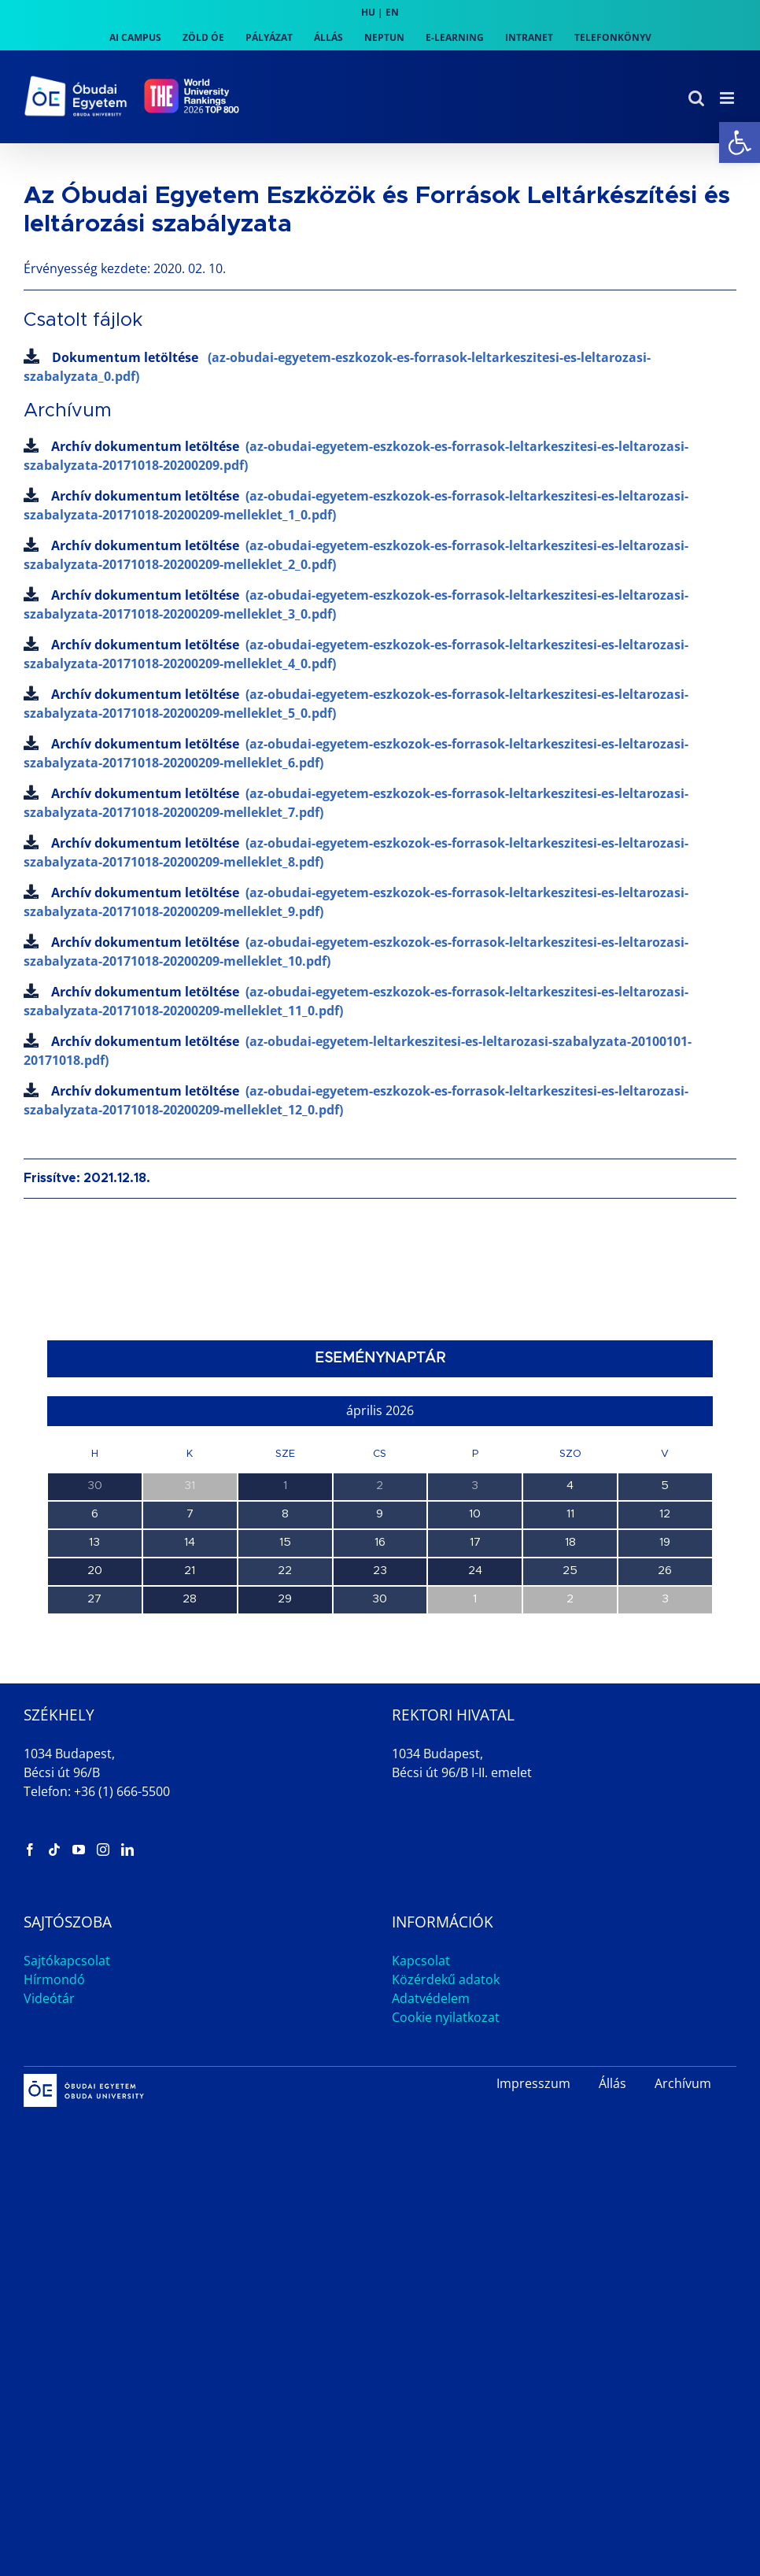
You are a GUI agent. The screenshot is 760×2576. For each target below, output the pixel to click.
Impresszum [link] (533, 2302)
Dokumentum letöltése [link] (337, 367)
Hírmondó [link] (54, 2198)
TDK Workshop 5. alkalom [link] (114, 1688)
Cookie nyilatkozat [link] (446, 2236)
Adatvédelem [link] (431, 2217)
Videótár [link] (49, 2217)
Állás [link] (612, 2302)
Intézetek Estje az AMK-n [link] (115, 1823)
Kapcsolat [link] (421, 2179)
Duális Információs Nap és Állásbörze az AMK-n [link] (172, 1755)
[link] (739, 142)
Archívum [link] (683, 2302)
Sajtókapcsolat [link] (67, 2179)
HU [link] (368, 12)
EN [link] (392, 12)
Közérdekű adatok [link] (446, 2198)
